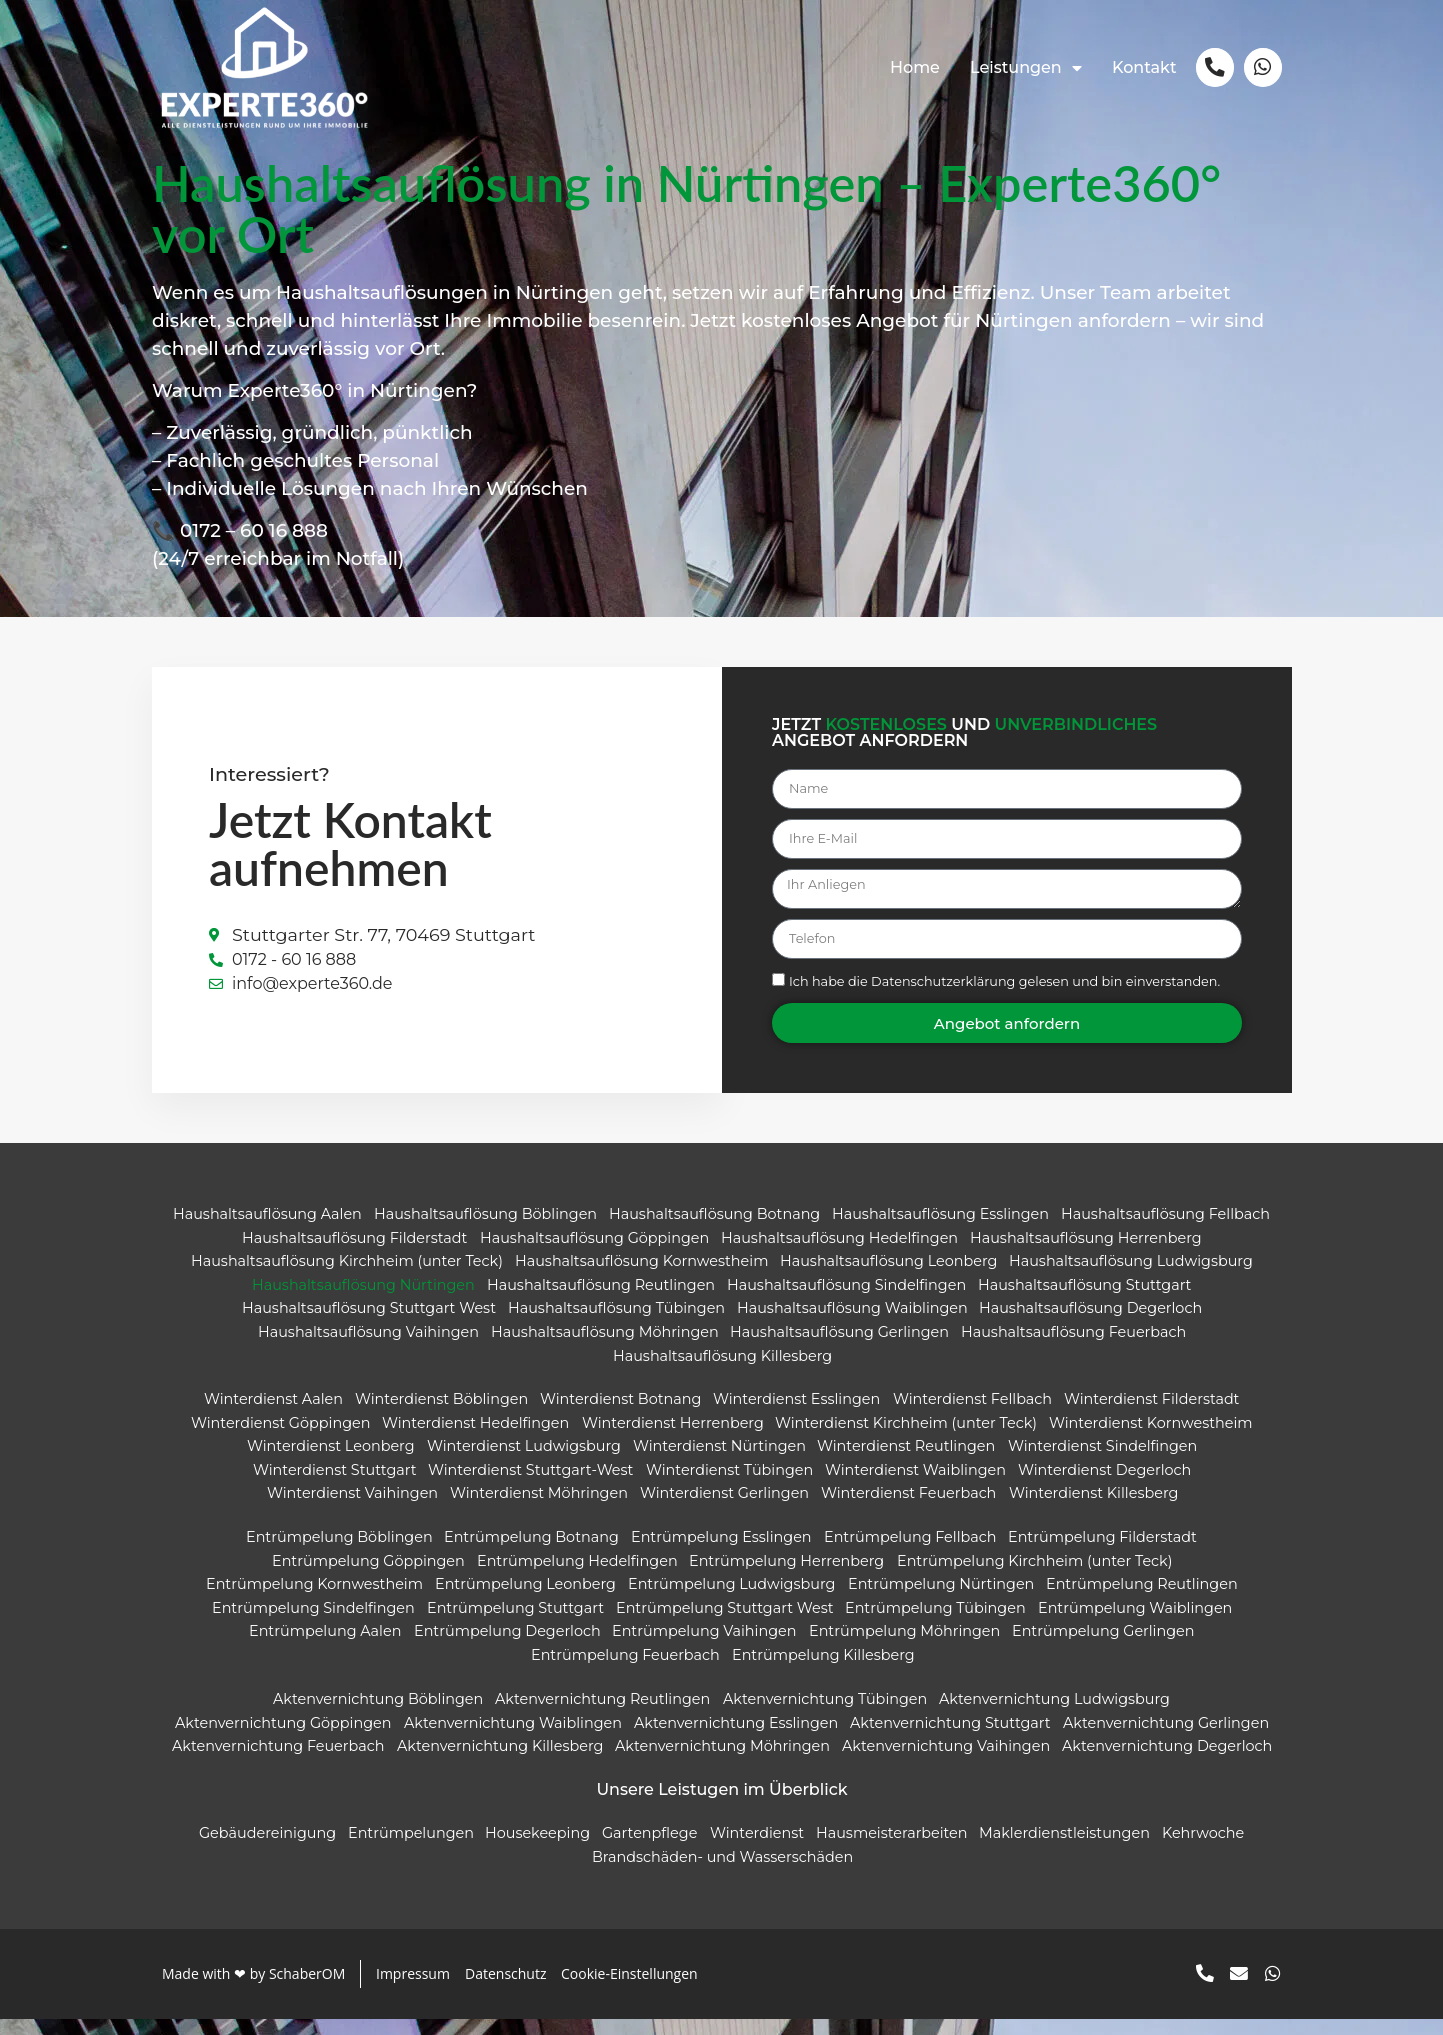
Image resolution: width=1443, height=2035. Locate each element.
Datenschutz (505, 1989)
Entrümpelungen (410, 1849)
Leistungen (1023, 68)
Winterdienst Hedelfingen (475, 1438)
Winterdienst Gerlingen (724, 1509)
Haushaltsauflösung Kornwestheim (640, 1277)
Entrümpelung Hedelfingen (576, 1576)
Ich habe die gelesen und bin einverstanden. (1003, 997)
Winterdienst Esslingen (796, 1415)
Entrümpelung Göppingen (367, 1576)
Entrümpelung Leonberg (525, 1600)
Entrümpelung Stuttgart (514, 1623)
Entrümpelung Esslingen (721, 1553)
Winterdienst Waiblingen (915, 1485)
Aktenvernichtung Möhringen (722, 1761)
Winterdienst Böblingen (440, 1415)
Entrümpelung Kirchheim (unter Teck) (1033, 1576)
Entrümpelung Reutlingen (1141, 1600)
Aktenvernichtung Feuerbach (278, 1761)
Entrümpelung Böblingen (338, 1553)
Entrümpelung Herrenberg (786, 1576)
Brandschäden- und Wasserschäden (721, 1873)
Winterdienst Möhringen (539, 1509)
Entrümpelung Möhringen (903, 1647)
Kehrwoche (1203, 1849)
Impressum (413, 1989)
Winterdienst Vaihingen (352, 1509)
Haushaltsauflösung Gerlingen (839, 1347)
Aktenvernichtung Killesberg (499, 1761)
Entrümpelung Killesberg (822, 1671)
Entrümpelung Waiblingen (1134, 1623)
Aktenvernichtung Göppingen (283, 1738)
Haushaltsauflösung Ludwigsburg (1131, 1277)
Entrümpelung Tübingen (935, 1623)
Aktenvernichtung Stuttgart (949, 1738)
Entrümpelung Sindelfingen (312, 1623)
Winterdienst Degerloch (1103, 1485)
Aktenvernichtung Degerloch (1167, 1761)
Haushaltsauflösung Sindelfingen (846, 1300)
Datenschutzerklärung (943, 997)
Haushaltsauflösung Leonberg (888, 1277)
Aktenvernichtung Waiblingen (512, 1738)
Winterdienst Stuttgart (334, 1485)
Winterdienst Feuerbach (908, 1509)
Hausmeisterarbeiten (891, 1849)
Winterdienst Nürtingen (718, 1462)
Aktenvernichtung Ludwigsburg (1053, 1714)
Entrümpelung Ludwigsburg (731, 1600)
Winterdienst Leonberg (331, 1462)
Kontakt (1141, 67)
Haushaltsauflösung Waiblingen (851, 1324)
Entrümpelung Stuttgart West (724, 1623)
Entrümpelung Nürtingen (940, 1600)
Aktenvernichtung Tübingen (824, 1714)
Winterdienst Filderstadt (1150, 1415)
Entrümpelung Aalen (325, 1647)
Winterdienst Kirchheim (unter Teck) (906, 1438)
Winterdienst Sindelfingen (1101, 1462)
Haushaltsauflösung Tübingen (615, 1324)
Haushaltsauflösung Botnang (713, 1229)
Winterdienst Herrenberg (672, 1438)
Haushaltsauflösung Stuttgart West (368, 1324)
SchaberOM (306, 1989)
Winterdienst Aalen (272, 1415)
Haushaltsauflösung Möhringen (604, 1347)
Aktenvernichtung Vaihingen (946, 1761)
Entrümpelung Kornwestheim (314, 1600)
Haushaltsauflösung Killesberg (721, 1371)
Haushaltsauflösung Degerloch (1090, 1324)
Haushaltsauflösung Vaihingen (367, 1347)
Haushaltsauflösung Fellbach (1165, 1229)
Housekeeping (537, 1849)
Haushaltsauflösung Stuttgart (1084, 1300)
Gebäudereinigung (266, 1849)
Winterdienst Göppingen (279, 1438)
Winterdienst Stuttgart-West (530, 1485)
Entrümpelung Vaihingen (704, 1647)
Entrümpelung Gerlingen (1103, 1647)
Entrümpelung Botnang (531, 1553)
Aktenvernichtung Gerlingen (1165, 1738)
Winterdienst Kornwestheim (1151, 1438)
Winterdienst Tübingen (728, 1485)
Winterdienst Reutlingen (906, 1462)
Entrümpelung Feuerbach (624, 1671)
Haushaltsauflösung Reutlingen (601, 1300)
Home (912, 67)
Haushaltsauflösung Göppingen (593, 1253)
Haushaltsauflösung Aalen (266, 1229)
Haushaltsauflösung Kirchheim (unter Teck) (346, 1277)
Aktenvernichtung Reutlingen (602, 1714)
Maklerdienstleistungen (1064, 1849)
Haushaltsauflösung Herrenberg (1085, 1253)
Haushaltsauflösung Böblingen (484, 1229)
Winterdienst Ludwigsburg (523, 1462)
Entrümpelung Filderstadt (1102, 1553)
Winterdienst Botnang (620, 1415)
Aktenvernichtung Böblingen (378, 1714)
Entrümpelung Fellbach (909, 1553)
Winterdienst (756, 1849)
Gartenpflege (649, 1849)
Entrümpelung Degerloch (506, 1647)
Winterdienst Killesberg (1092, 1509)
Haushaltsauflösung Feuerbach (1073, 1347)
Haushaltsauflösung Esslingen (940, 1229)
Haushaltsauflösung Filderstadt (354, 1253)
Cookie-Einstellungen (629, 1989)
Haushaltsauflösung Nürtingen (363, 1300)
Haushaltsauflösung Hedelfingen (838, 1253)
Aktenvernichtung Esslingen (735, 1738)
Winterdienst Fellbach (971, 1415)
